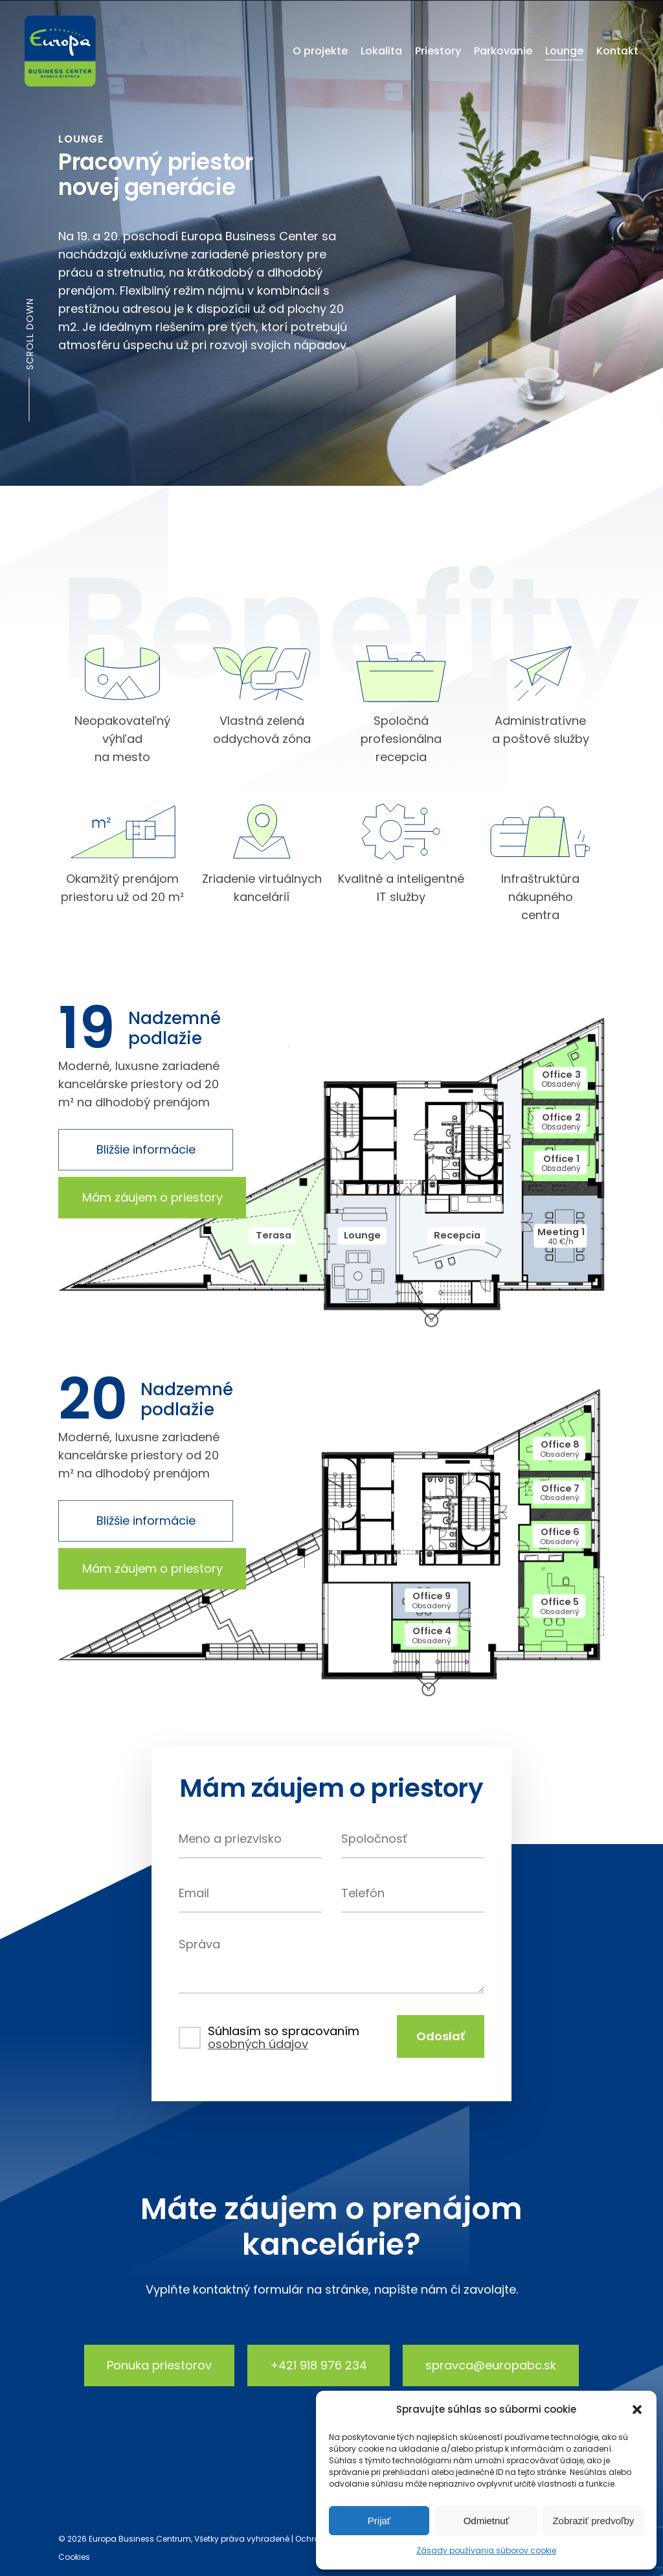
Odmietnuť (487, 2520)
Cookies (74, 2556)
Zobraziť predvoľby (593, 2520)
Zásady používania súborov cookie (486, 2550)
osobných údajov (258, 2044)
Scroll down (29, 334)
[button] (637, 2409)
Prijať (379, 2520)
